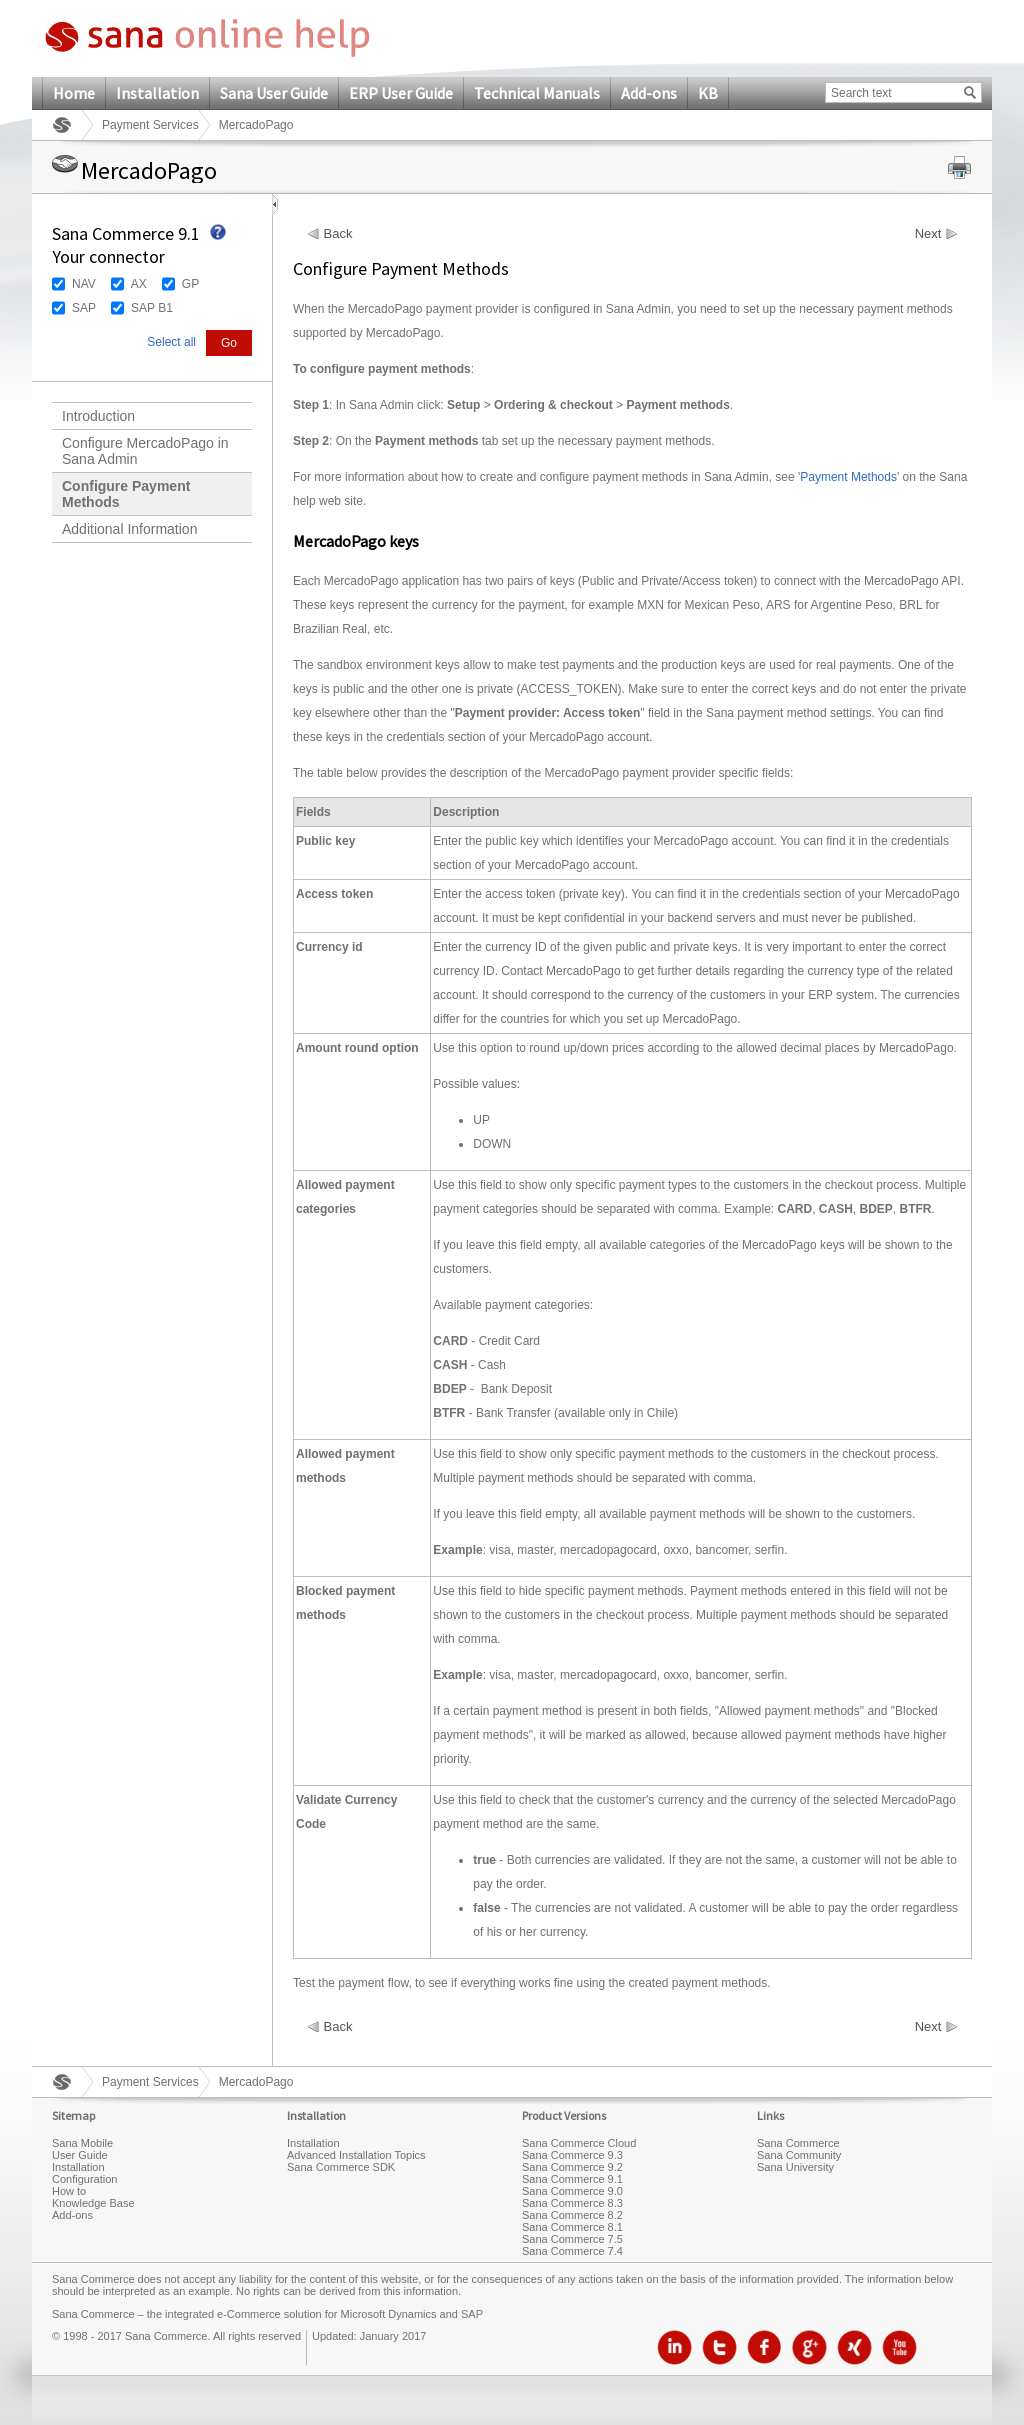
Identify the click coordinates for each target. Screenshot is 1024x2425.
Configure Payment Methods (126, 494)
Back (338, 234)
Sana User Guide (274, 93)
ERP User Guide (401, 93)
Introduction (98, 416)
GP (190, 284)
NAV (84, 284)
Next (928, 234)
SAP (84, 308)
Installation (157, 93)
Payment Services (150, 125)
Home (74, 93)
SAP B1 (152, 308)
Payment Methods (848, 477)
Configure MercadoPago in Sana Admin (145, 451)
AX (139, 284)
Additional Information (129, 529)
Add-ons (649, 93)
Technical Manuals (537, 93)
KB (708, 93)
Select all (171, 342)
